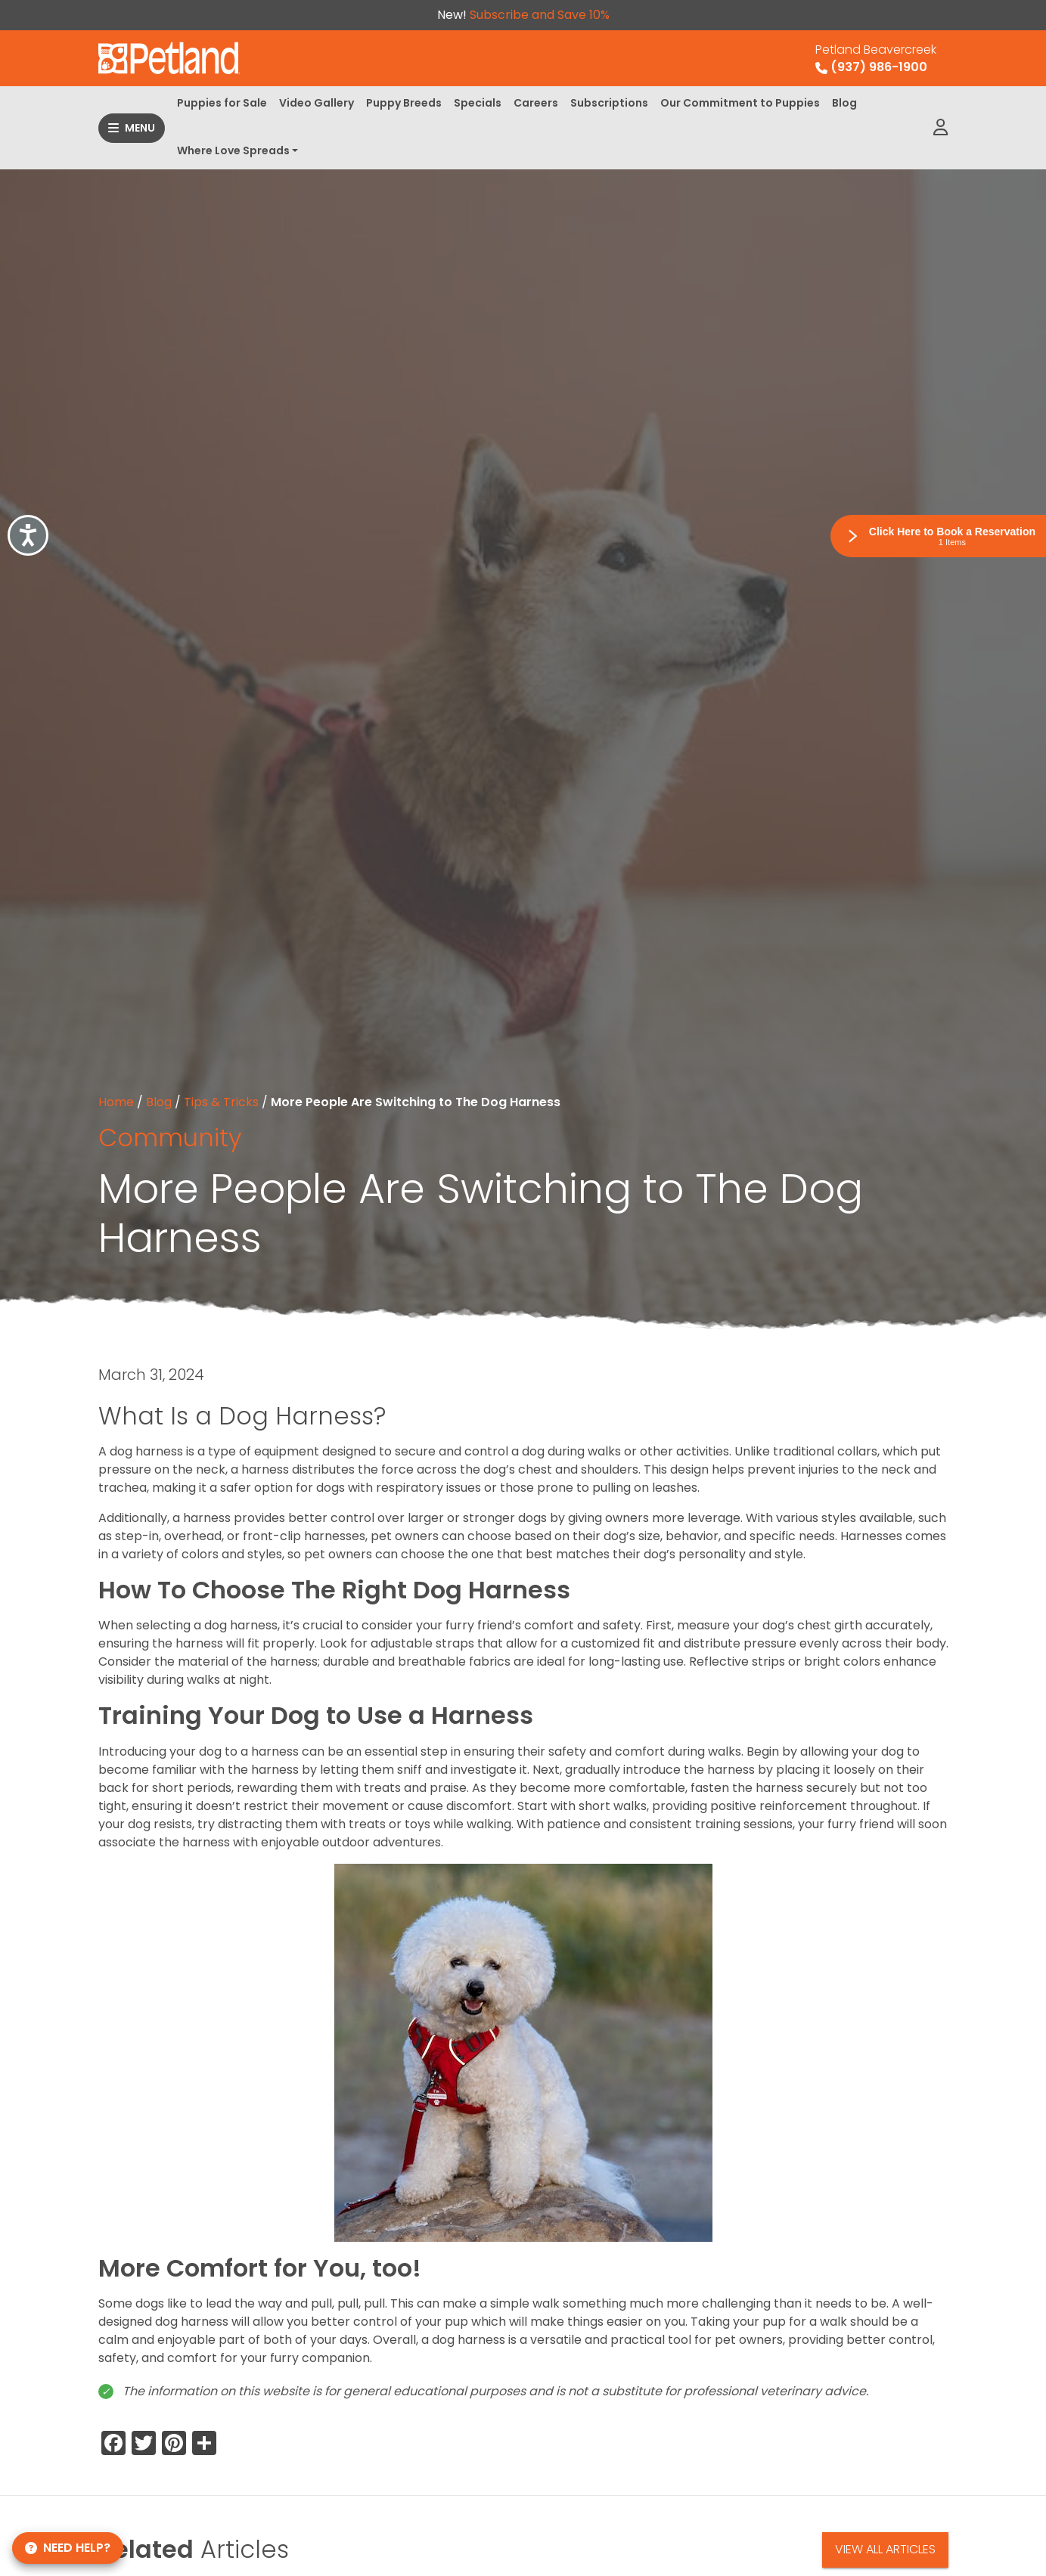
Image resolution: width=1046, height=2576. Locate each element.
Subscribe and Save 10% (540, 14)
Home (116, 1102)
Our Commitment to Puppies (740, 102)
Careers (536, 102)
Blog (844, 102)
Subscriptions (609, 102)
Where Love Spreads (233, 150)
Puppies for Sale (222, 102)
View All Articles (885, 2549)
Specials (477, 102)
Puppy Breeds (404, 102)
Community (169, 1138)
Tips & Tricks (221, 1102)
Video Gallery (316, 102)
